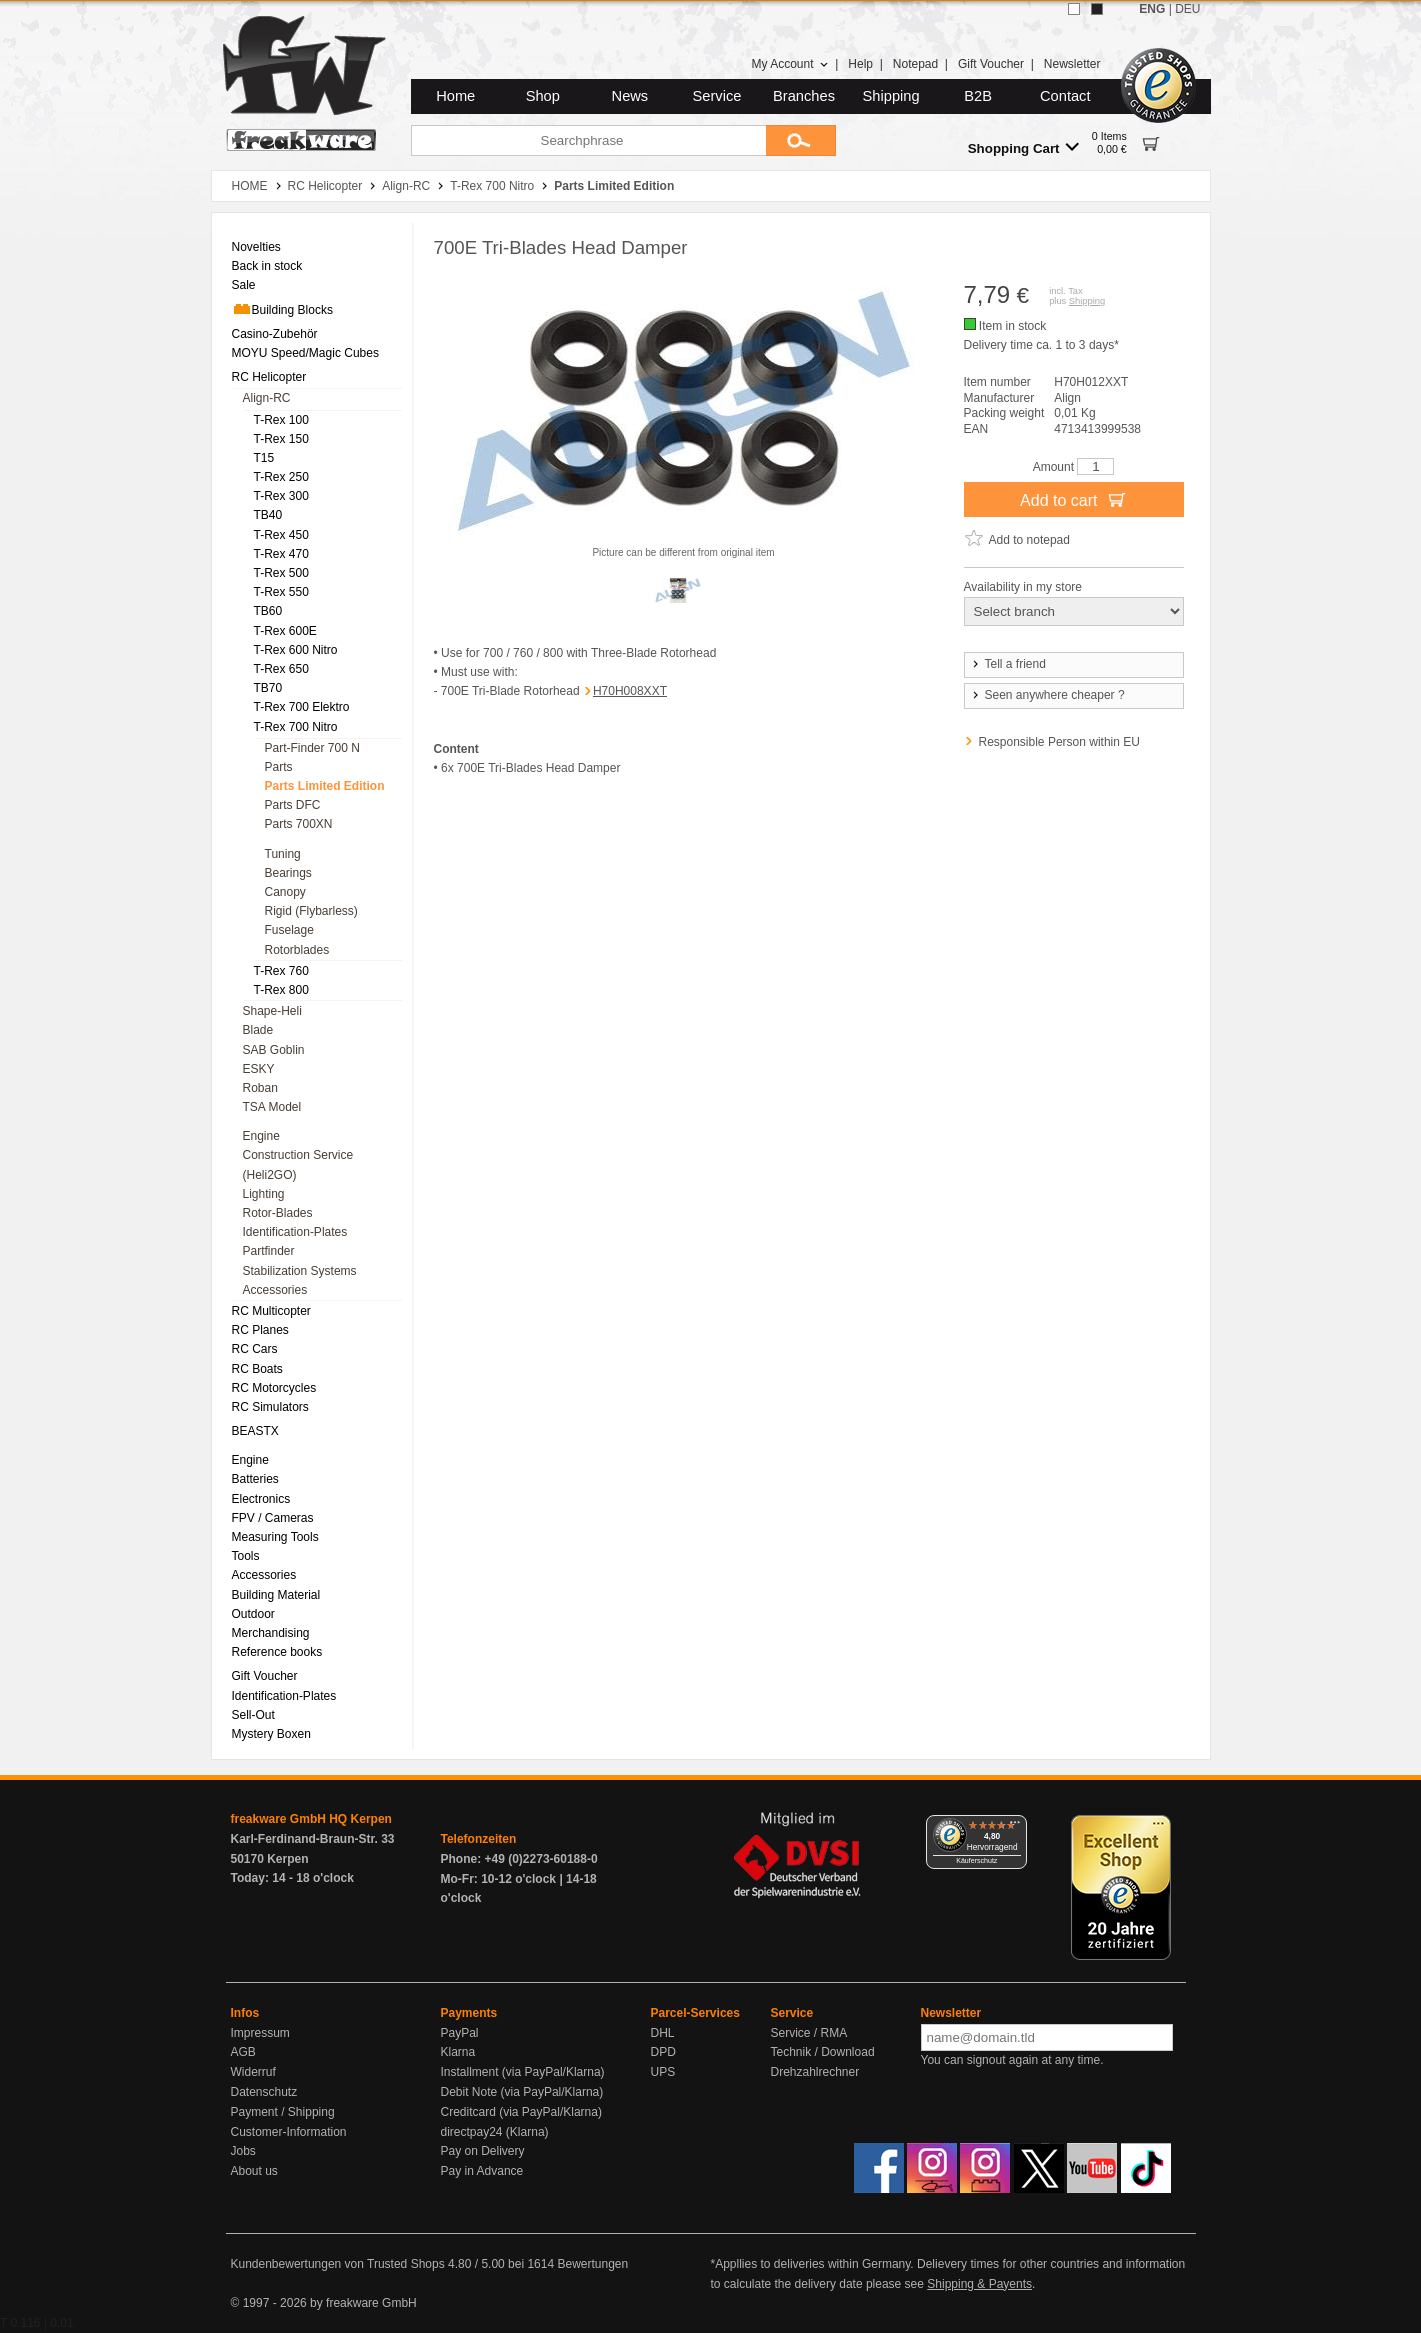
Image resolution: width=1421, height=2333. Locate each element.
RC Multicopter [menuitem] (271, 1311)
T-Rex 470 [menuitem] (281, 554)
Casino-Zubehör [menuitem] (275, 334)
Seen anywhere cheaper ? (1047, 695)
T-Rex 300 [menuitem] (281, 496)
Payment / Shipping (283, 2112)
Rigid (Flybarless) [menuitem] (311, 911)
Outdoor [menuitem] (253, 1614)
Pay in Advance (482, 2171)
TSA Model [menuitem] (272, 1107)
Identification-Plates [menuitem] (295, 1232)
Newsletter (1072, 64)
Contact (1065, 96)
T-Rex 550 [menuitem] (281, 592)
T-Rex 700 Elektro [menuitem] (302, 707)
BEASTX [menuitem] (255, 1431)
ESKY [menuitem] (259, 1069)
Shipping (891, 96)
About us (254, 2171)
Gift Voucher (991, 64)
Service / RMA (809, 2033)
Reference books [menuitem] (277, 1652)
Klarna (458, 2052)
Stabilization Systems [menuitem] (300, 1271)
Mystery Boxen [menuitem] (271, 1734)
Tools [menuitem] (246, 1556)
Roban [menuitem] (260, 1088)
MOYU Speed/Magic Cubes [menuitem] (305, 353)
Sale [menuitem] (244, 285)
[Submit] (801, 140)
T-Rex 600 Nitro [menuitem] (296, 650)
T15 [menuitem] (264, 458)
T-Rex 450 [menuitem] (281, 535)
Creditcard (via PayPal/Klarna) (521, 2112)
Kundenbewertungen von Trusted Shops (338, 2264)
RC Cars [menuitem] (255, 1349)
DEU (1187, 9)
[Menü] (1015, 1827)
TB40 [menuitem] (268, 515)
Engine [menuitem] (261, 1136)
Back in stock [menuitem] (267, 266)
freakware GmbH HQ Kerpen (311, 1819)
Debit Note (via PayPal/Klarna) (522, 2092)
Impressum (260, 2033)
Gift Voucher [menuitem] (265, 1676)
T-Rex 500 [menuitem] (281, 573)
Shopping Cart (1023, 147)
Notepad (915, 64)
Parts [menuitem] (279, 767)
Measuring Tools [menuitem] (275, 1537)
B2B (978, 96)
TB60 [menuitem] (268, 611)
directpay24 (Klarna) (495, 2132)
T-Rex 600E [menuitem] (285, 631)
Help (860, 64)
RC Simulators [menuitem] (270, 1407)
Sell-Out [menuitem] (253, 1715)
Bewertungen (592, 2264)
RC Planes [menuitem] (260, 1330)
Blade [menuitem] (258, 1030)
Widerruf (253, 2072)
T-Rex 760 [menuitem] (281, 971)
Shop (543, 96)
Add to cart (1073, 499)
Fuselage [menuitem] (289, 930)
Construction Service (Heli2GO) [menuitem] (298, 1164)
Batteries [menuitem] (255, 1479)
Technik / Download (823, 2052)
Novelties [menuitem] (256, 247)
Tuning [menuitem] (283, 854)
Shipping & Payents (979, 2284)
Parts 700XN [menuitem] (299, 824)
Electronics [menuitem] (261, 1499)
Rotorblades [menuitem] (297, 950)
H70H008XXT (630, 691)
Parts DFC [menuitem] (293, 805)
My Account (789, 64)
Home (455, 96)
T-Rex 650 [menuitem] (281, 669)
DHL (663, 2033)
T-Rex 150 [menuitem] (281, 439)
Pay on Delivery (483, 2151)
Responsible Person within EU (1059, 742)
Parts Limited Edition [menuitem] (325, 786)
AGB (243, 2052)
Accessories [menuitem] (275, 1290)
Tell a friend (1008, 664)
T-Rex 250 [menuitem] (281, 477)
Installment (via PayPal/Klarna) (523, 2072)
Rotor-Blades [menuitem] (278, 1213)
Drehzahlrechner (815, 2072)
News (630, 96)
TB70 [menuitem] (268, 688)
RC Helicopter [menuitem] (269, 377)
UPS (663, 2072)
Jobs (243, 2151)
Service (717, 96)
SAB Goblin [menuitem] (274, 1050)
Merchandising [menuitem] (271, 1633)
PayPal (460, 2033)
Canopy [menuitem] (285, 892)
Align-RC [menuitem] (267, 398)
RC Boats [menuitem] (257, 1369)
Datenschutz (264, 2092)
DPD (663, 2052)
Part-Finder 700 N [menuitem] (312, 748)
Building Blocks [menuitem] (282, 309)
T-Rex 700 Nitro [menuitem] (296, 727)
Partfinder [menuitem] (269, 1251)
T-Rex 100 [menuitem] (281, 420)
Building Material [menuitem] (276, 1595)
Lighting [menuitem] (264, 1194)
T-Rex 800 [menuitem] (281, 990)
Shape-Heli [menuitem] (272, 1011)
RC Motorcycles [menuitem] (274, 1388)
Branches (804, 96)
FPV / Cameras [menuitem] (273, 1518)
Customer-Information (289, 2132)
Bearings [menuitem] (288, 873)
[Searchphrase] (588, 140)
